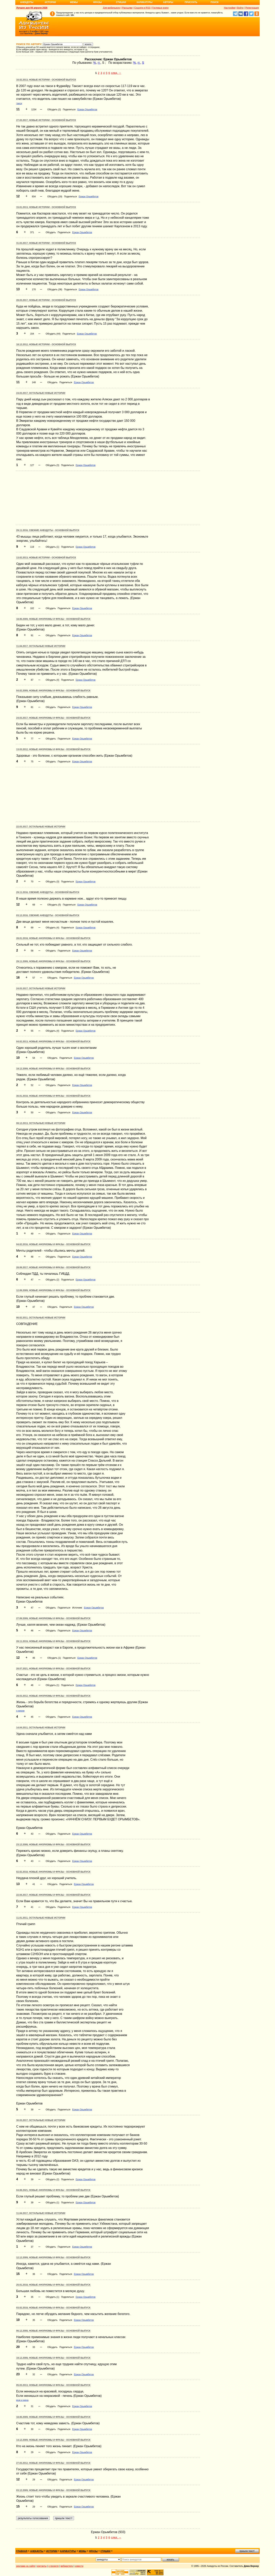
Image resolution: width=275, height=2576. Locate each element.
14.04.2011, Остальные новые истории (40, 1727)
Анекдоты (26, 2)
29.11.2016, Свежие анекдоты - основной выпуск (47, 530)
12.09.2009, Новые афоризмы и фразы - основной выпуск (53, 1290)
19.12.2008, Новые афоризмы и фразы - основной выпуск (53, 2358)
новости (79, 2566)
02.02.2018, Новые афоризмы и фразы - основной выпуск (53, 1872)
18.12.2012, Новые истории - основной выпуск (46, 344)
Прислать (191, 2)
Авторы (168, 2)
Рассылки (127, 7)
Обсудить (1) (52, 547)
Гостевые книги (160, 7)
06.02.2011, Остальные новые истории (40, 1317)
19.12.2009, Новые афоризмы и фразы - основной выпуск (53, 1068)
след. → (116, 72)
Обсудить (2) (54, 109)
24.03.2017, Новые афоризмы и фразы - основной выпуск (53, 718)
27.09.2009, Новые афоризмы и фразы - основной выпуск (53, 1618)
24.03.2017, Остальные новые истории (40, 393)
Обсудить (51, 232)
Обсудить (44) (53, 333)
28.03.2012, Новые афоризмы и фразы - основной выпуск (53, 1696)
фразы (93, 2551)
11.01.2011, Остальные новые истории (40, 1917)
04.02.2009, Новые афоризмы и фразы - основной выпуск (53, 690)
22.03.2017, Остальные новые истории (40, 826)
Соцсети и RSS (142, 7)
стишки (105, 2551)
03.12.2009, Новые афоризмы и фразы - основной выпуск (53, 2490)
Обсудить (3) (52, 465)
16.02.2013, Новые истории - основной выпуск (46, 79)
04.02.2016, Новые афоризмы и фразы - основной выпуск (53, 1244)
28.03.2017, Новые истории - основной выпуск (46, 300)
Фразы (97, 2)
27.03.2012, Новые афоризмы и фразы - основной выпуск (53, 2463)
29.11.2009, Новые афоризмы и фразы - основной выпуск (53, 961)
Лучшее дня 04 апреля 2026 (31, 7)
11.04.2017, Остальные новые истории (40, 646)
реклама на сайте (25, 2566)
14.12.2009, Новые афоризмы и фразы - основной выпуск (53, 2440)
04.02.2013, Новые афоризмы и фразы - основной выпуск (53, 1041)
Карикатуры (144, 2)
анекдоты (37, 2551)
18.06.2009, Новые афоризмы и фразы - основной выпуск (53, 619)
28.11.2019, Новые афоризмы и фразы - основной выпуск (53, 1641)
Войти (240, 7)
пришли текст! (247, 2551)
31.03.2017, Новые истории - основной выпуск (46, 243)
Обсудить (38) (54, 289)
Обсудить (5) (54, 904)
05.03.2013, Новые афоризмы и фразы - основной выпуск (53, 2385)
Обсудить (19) (54, 196)
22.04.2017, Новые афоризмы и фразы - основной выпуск (53, 1895)
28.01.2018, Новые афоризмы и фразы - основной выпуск (53, 938)
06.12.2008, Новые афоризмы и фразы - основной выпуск (53, 2330)
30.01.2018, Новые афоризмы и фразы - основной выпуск (53, 1096)
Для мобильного (111, 7)
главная (21, 2551)
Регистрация (252, 7)
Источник (77, 1607)
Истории (50, 2)
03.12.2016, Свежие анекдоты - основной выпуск (47, 915)
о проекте (54, 2566)
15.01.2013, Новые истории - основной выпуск (46, 207)
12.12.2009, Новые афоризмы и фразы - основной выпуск (53, 2257)
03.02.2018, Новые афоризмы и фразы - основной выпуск (53, 2307)
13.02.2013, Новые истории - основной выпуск (46, 557)
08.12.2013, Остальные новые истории (40, 1123)
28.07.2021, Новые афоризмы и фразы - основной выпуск (53, 1668)
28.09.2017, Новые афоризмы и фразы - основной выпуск (53, 1267)
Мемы (74, 2)
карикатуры (68, 2551)
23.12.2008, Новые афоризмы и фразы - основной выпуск (53, 1844)
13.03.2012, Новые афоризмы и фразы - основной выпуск (53, 749)
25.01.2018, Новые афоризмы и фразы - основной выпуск (53, 2284)
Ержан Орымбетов (87, 109)
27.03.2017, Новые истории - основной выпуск (46, 120)
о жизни (20, 1710)
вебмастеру (67, 2566)
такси (19, 103)
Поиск (214, 2)
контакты (42, 2566)
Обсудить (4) (52, 680)
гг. (99, 62)
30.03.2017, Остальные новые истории (40, 2120)
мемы (82, 2551)
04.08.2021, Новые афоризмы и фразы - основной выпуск (53, 2190)
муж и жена (22, 2400)
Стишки (121, 2)
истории (51, 2551)
